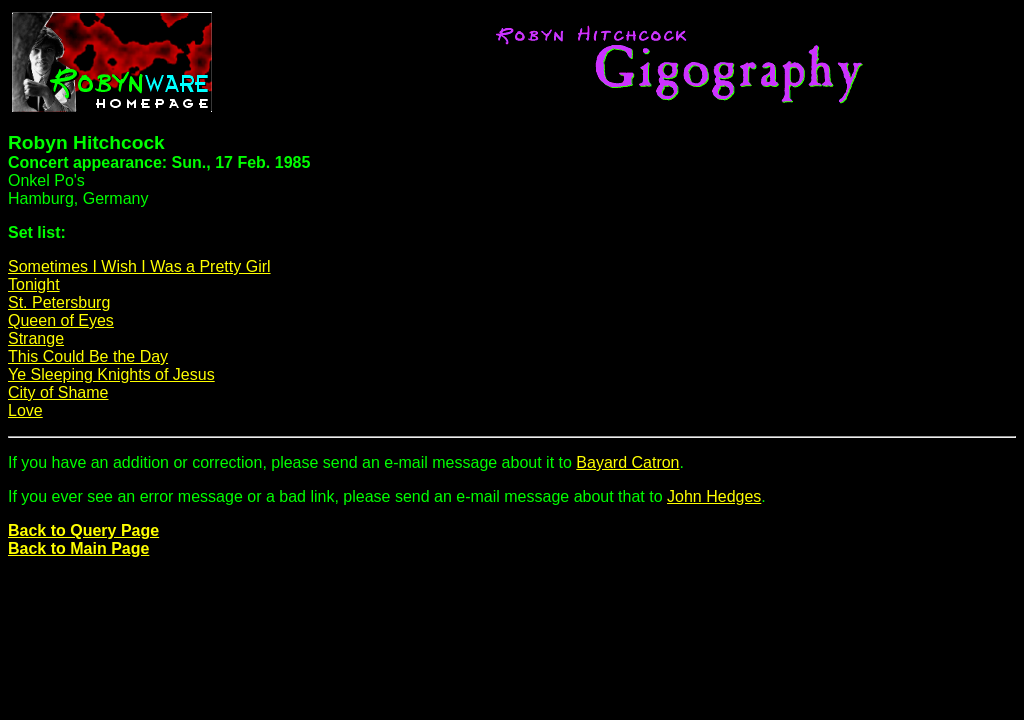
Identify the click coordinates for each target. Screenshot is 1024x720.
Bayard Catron (627, 462)
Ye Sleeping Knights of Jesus (111, 374)
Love (25, 410)
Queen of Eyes (61, 320)
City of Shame (58, 392)
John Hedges (714, 496)
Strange (36, 338)
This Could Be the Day (88, 356)
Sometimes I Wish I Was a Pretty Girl (139, 266)
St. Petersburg (59, 302)
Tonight (34, 284)
